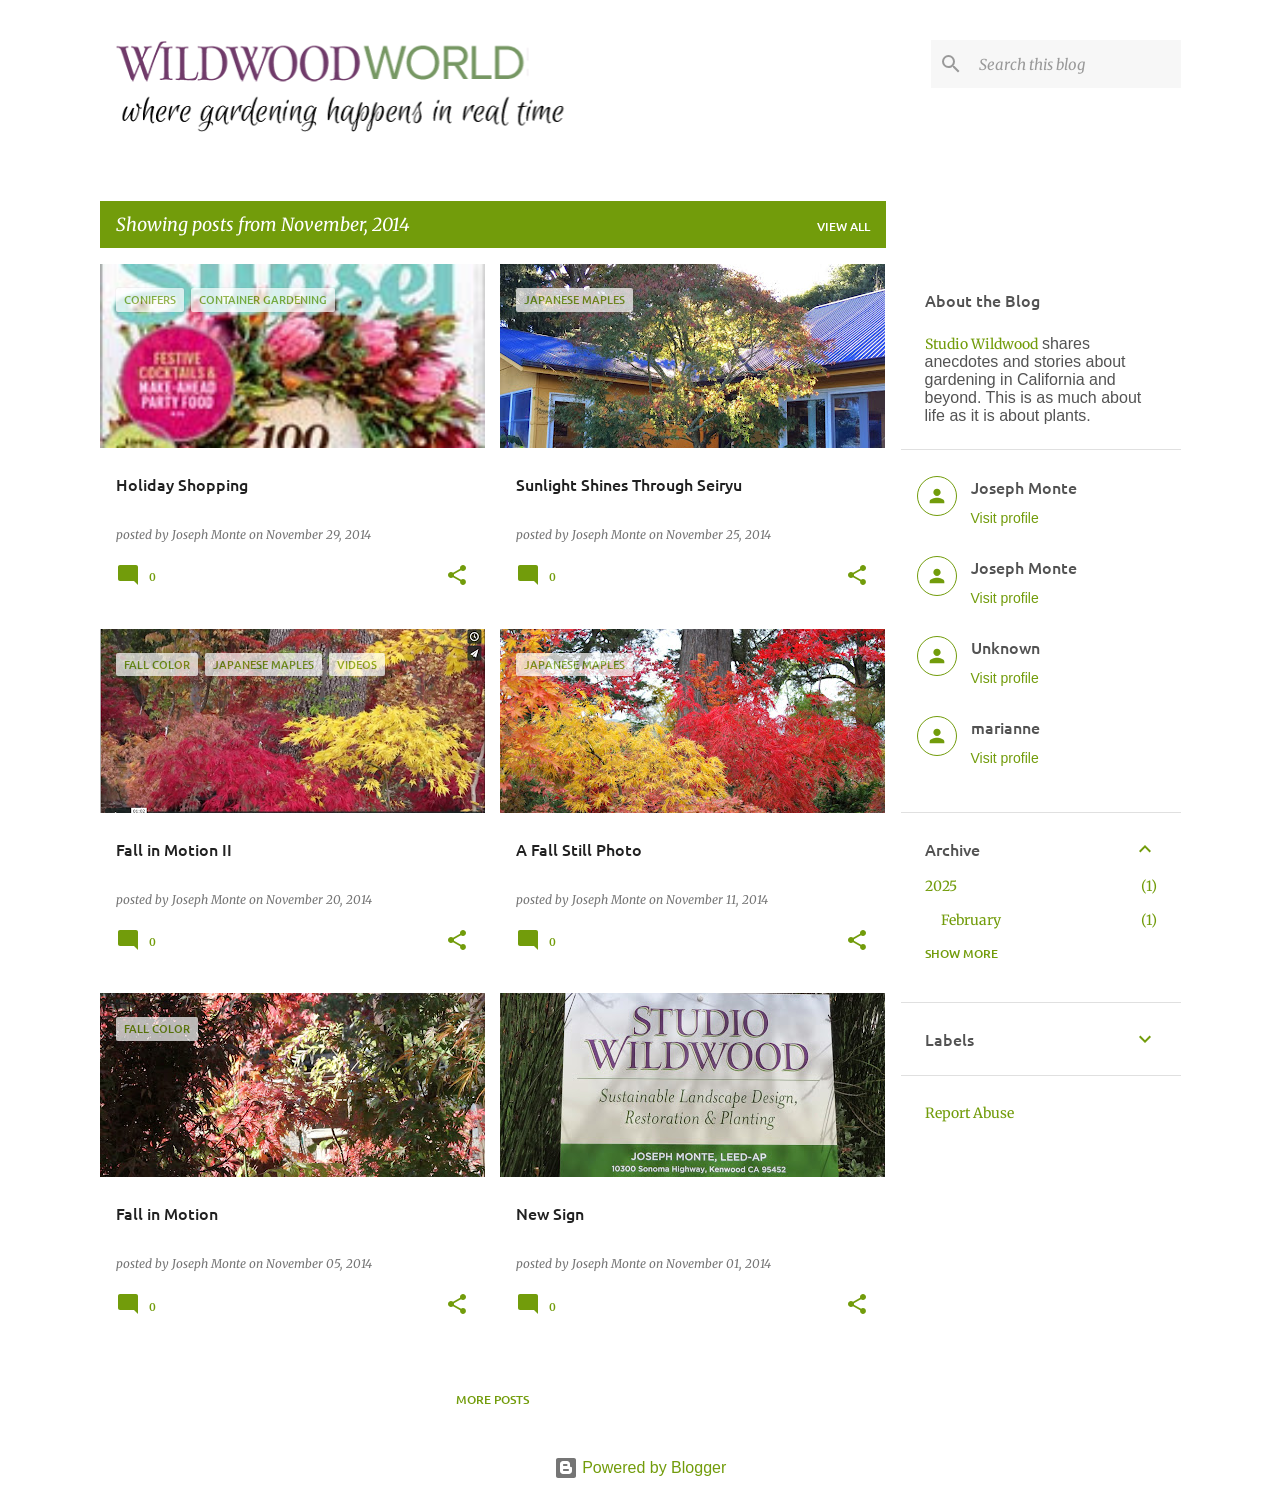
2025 (941, 886)
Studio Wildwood (981, 344)
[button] (457, 576)
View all (843, 226)
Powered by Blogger (640, 1467)
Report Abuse (969, 1113)
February (971, 920)
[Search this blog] (1076, 64)
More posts (492, 1399)
